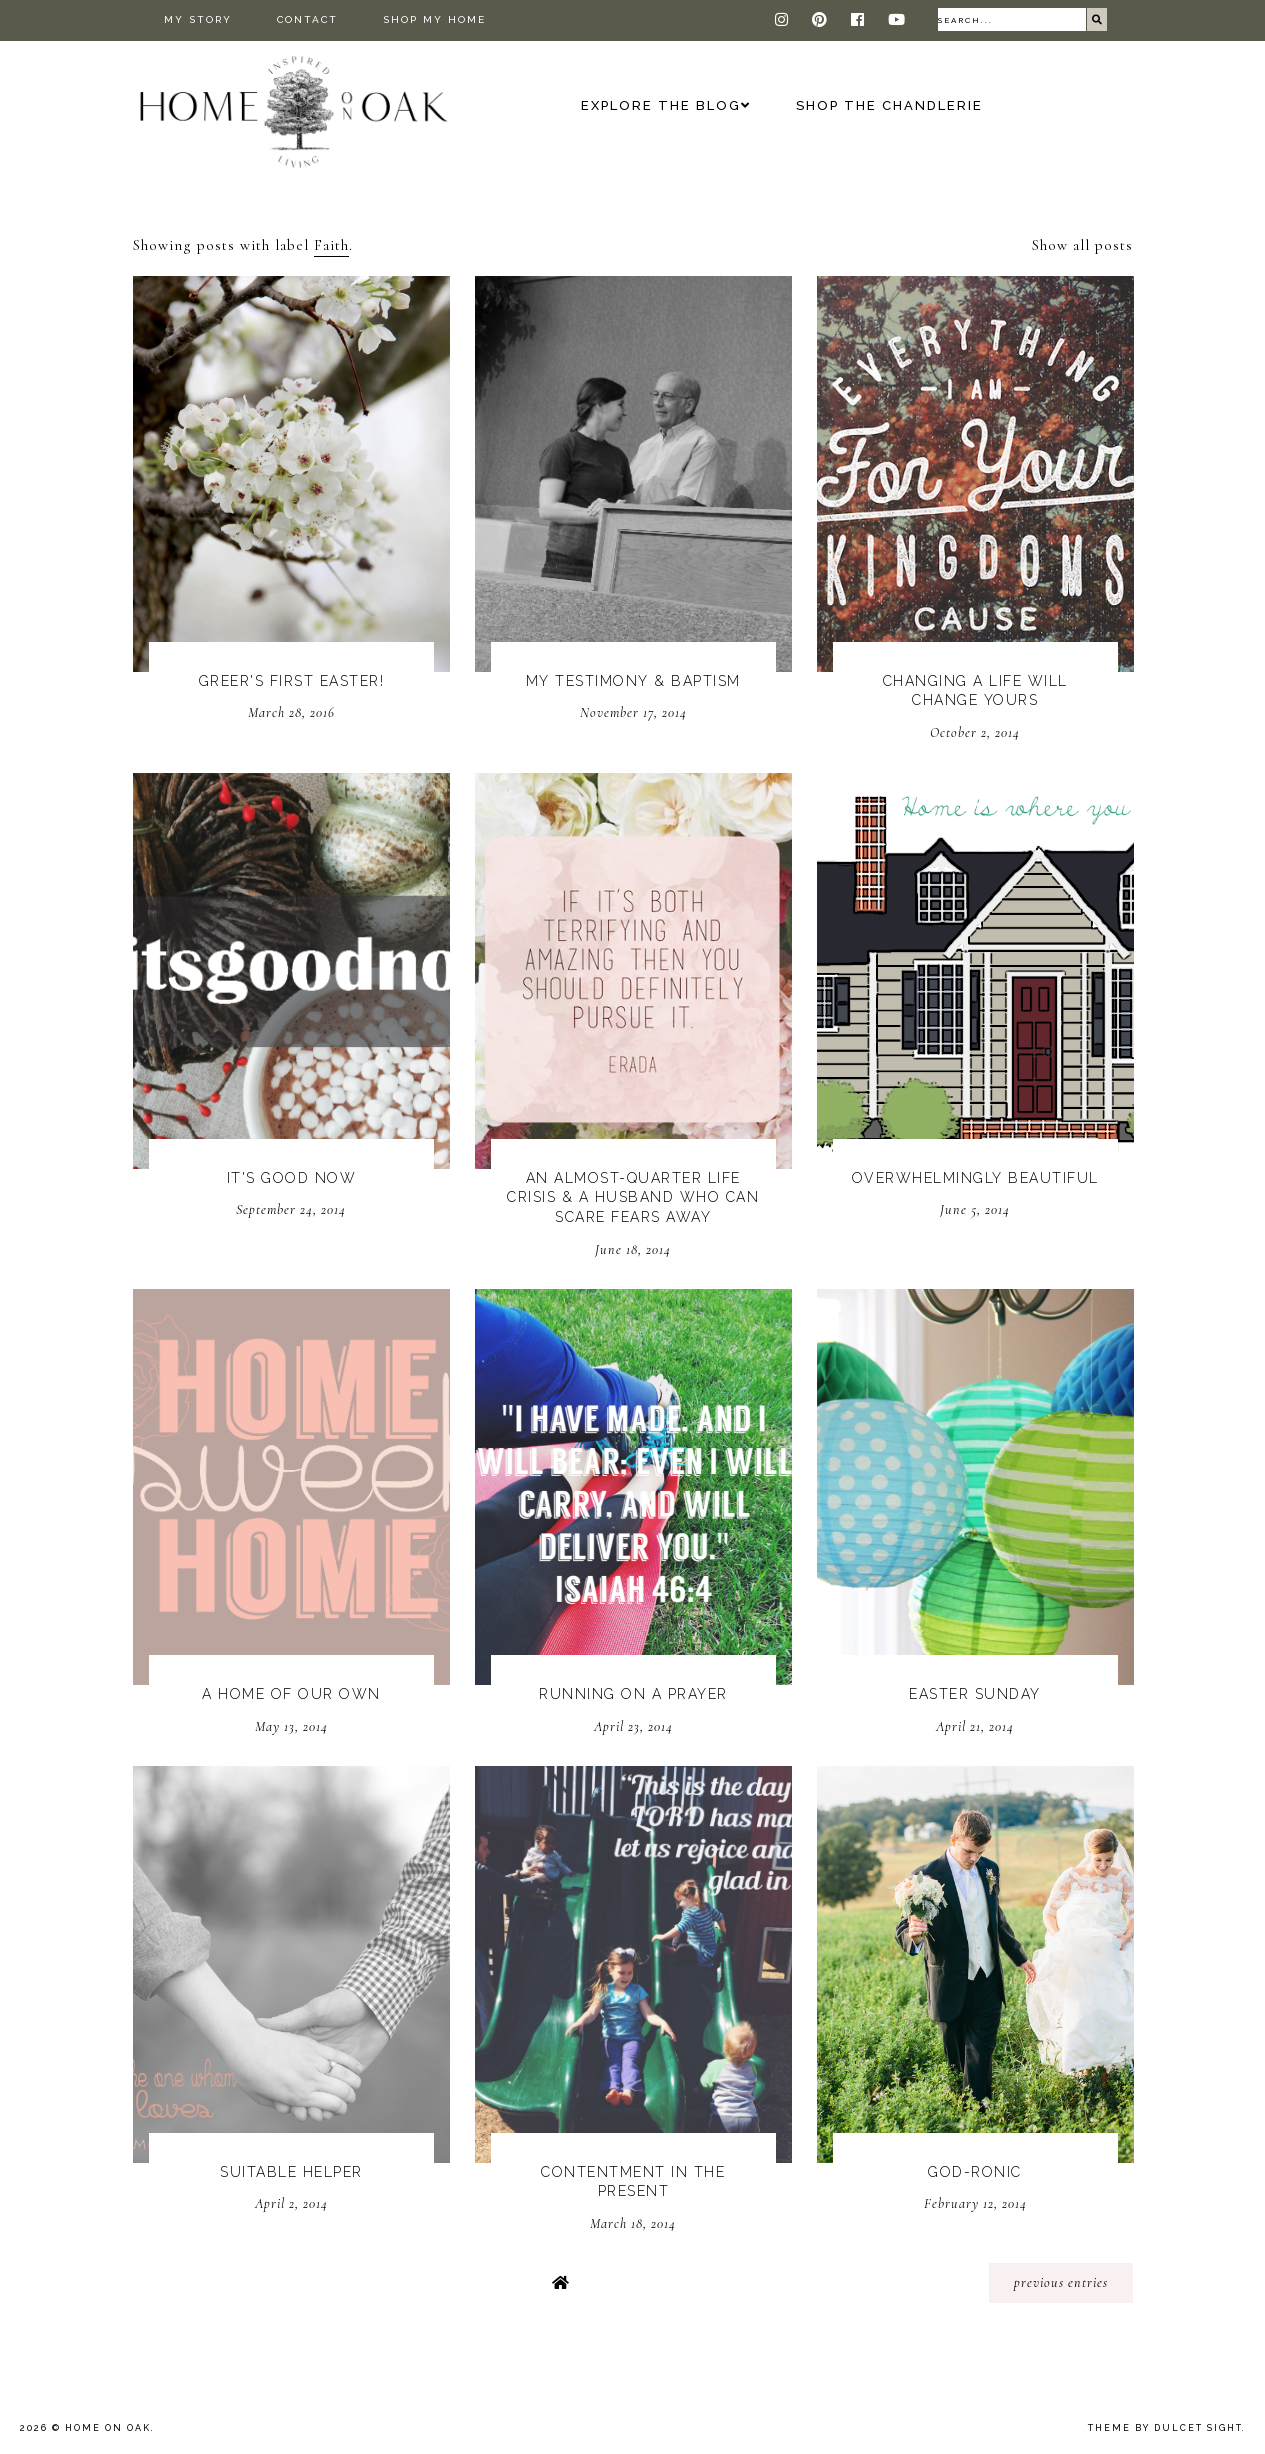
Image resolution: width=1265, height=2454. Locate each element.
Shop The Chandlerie (889, 105)
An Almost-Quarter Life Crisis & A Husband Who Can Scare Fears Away (633, 1197)
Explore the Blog (661, 105)
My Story (198, 19)
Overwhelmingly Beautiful (975, 1178)
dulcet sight (1198, 2428)
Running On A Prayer (633, 1694)
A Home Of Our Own (291, 1694)
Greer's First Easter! (292, 681)
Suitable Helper (291, 2172)
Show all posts (1082, 245)
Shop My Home (434, 19)
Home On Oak (108, 2428)
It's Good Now (292, 1178)
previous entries (1061, 2282)
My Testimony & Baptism (633, 681)
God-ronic (975, 2172)
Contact (307, 19)
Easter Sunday (975, 1694)
